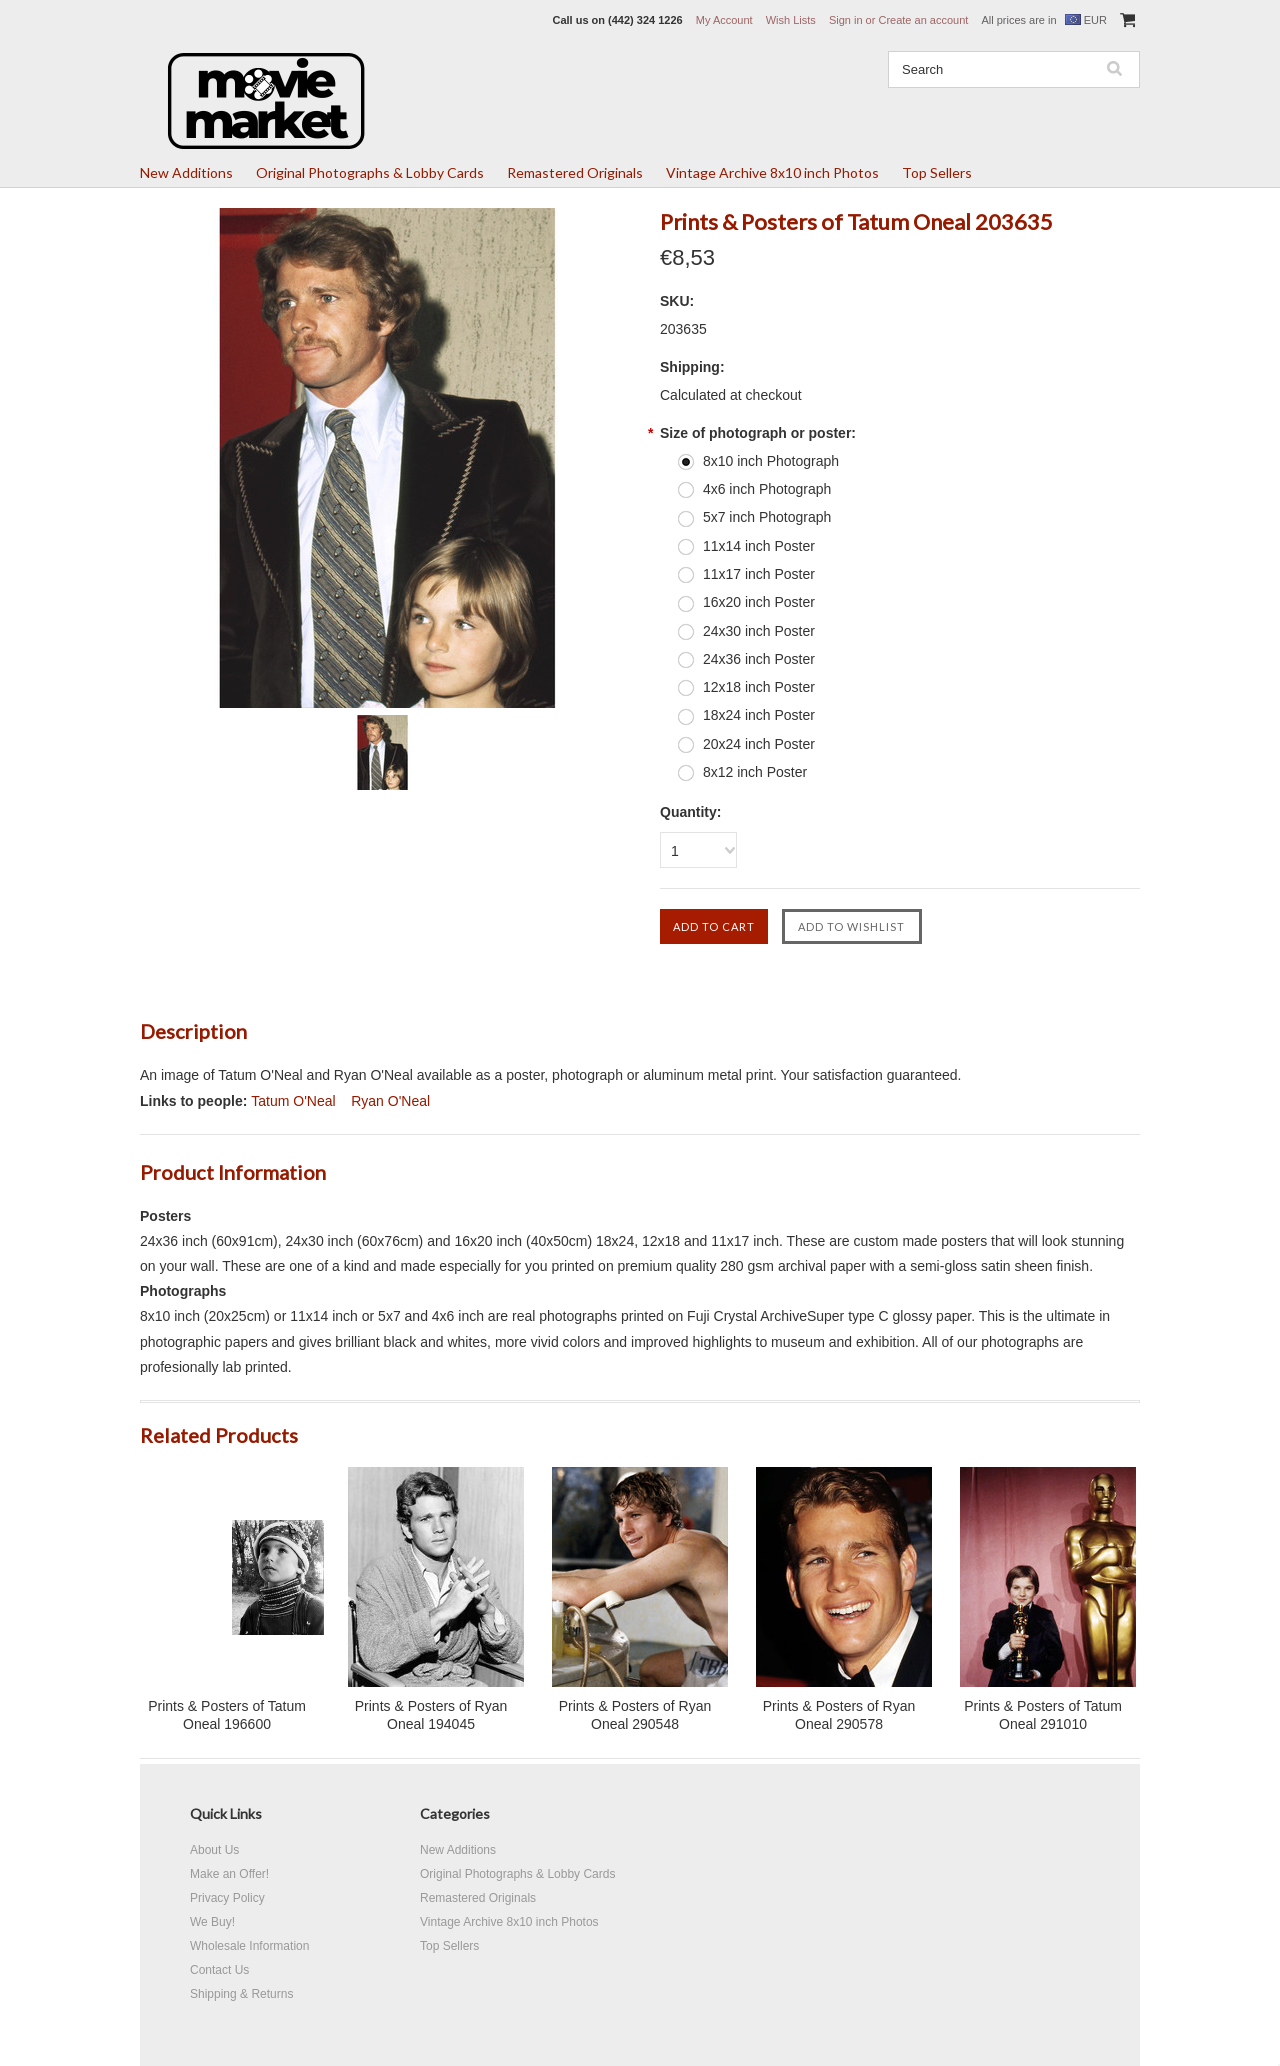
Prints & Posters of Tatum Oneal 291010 (1043, 1715)
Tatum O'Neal (293, 1101)
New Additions (186, 172)
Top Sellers (937, 172)
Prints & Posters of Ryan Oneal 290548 (635, 1715)
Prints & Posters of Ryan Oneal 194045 (431, 1715)
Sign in (846, 20)
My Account (724, 20)
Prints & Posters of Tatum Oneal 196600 (227, 1715)
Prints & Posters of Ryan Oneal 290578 (839, 1715)
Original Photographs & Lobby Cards (370, 172)
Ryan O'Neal (390, 1101)
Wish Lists (791, 20)
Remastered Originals (575, 172)
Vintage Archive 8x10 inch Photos (772, 172)
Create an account (923, 20)
